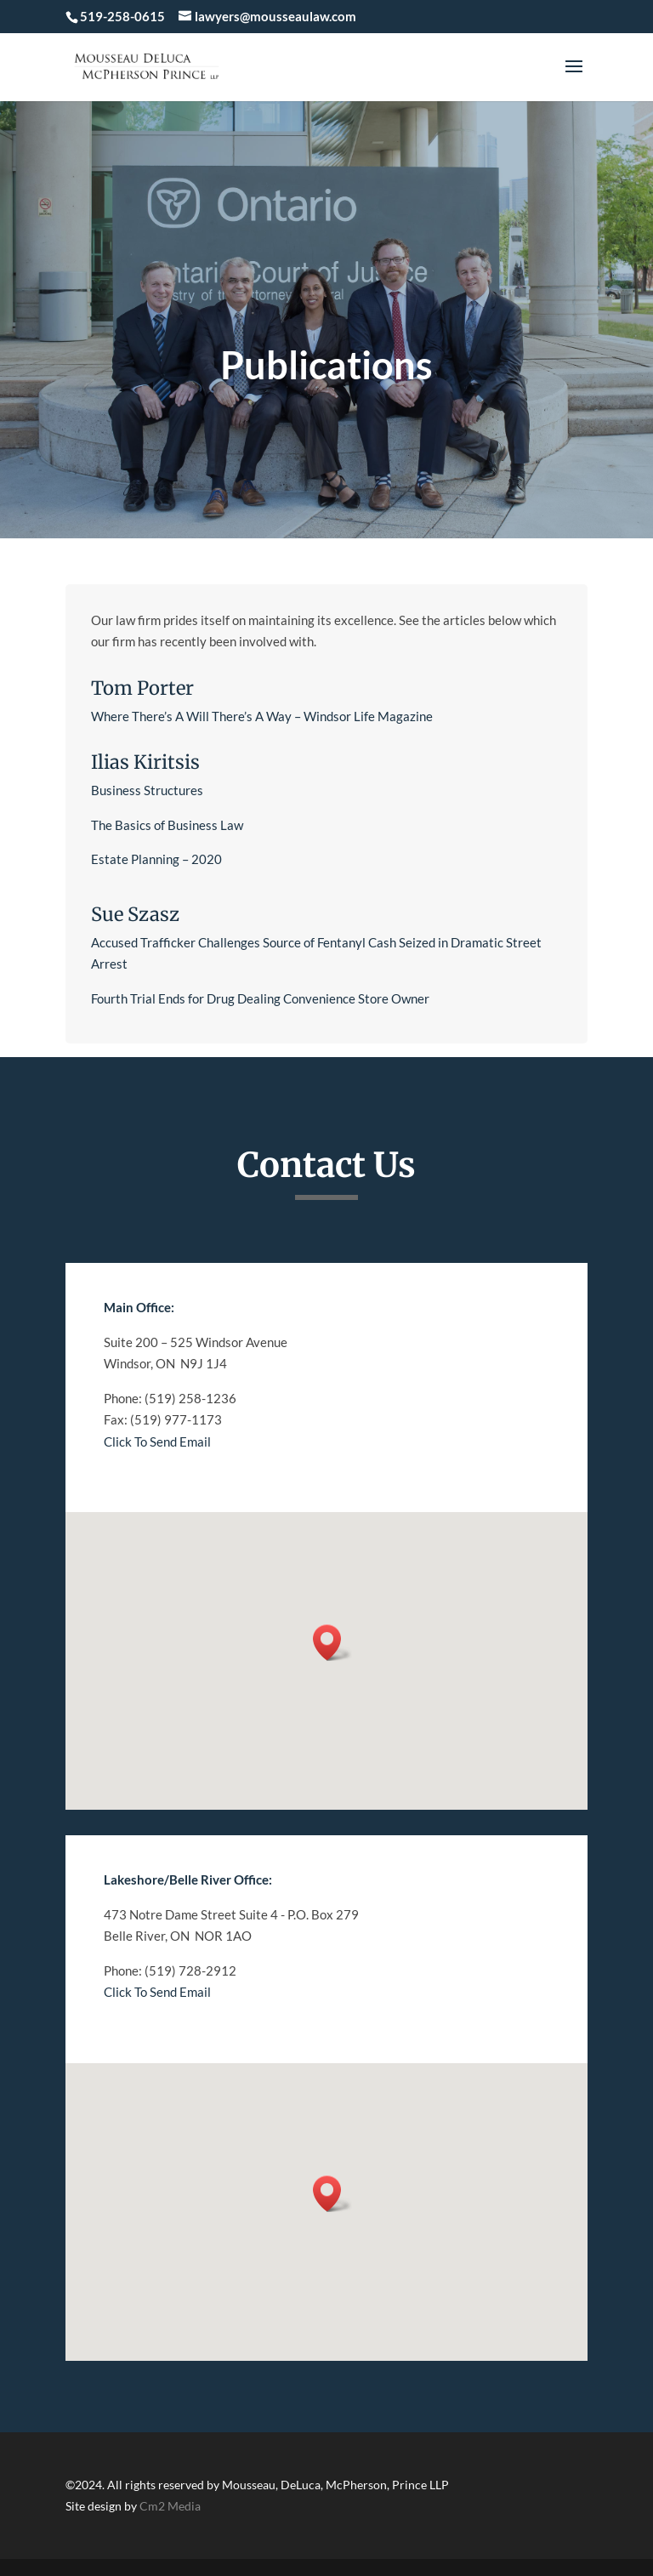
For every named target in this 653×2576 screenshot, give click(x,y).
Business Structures (148, 790)
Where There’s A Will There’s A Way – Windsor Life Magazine (262, 716)
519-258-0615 (122, 16)
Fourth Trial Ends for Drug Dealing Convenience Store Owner (260, 998)
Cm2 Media (170, 2506)
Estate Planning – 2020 (156, 859)
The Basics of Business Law (167, 825)
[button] (332, 1642)
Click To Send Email (157, 1441)
